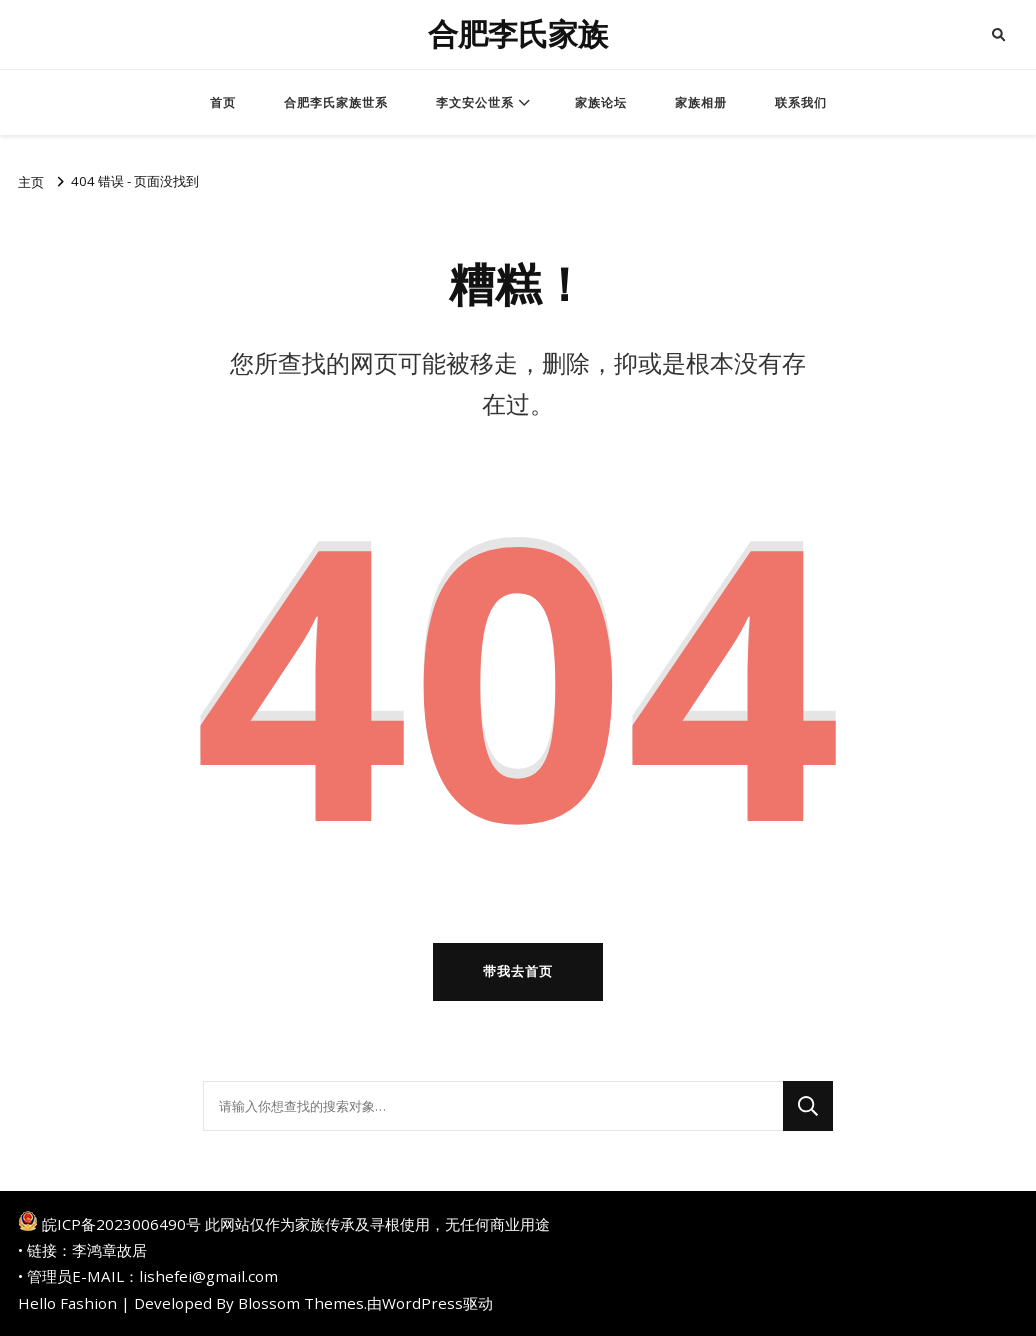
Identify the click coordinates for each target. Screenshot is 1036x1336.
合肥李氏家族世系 (336, 102)
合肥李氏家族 (518, 34)
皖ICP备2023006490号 (121, 1224)
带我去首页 (518, 971)
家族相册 (701, 102)
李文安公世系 (475, 102)
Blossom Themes (301, 1303)
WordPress (422, 1303)
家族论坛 (601, 102)
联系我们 (801, 102)
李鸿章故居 (109, 1250)
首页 (223, 102)
